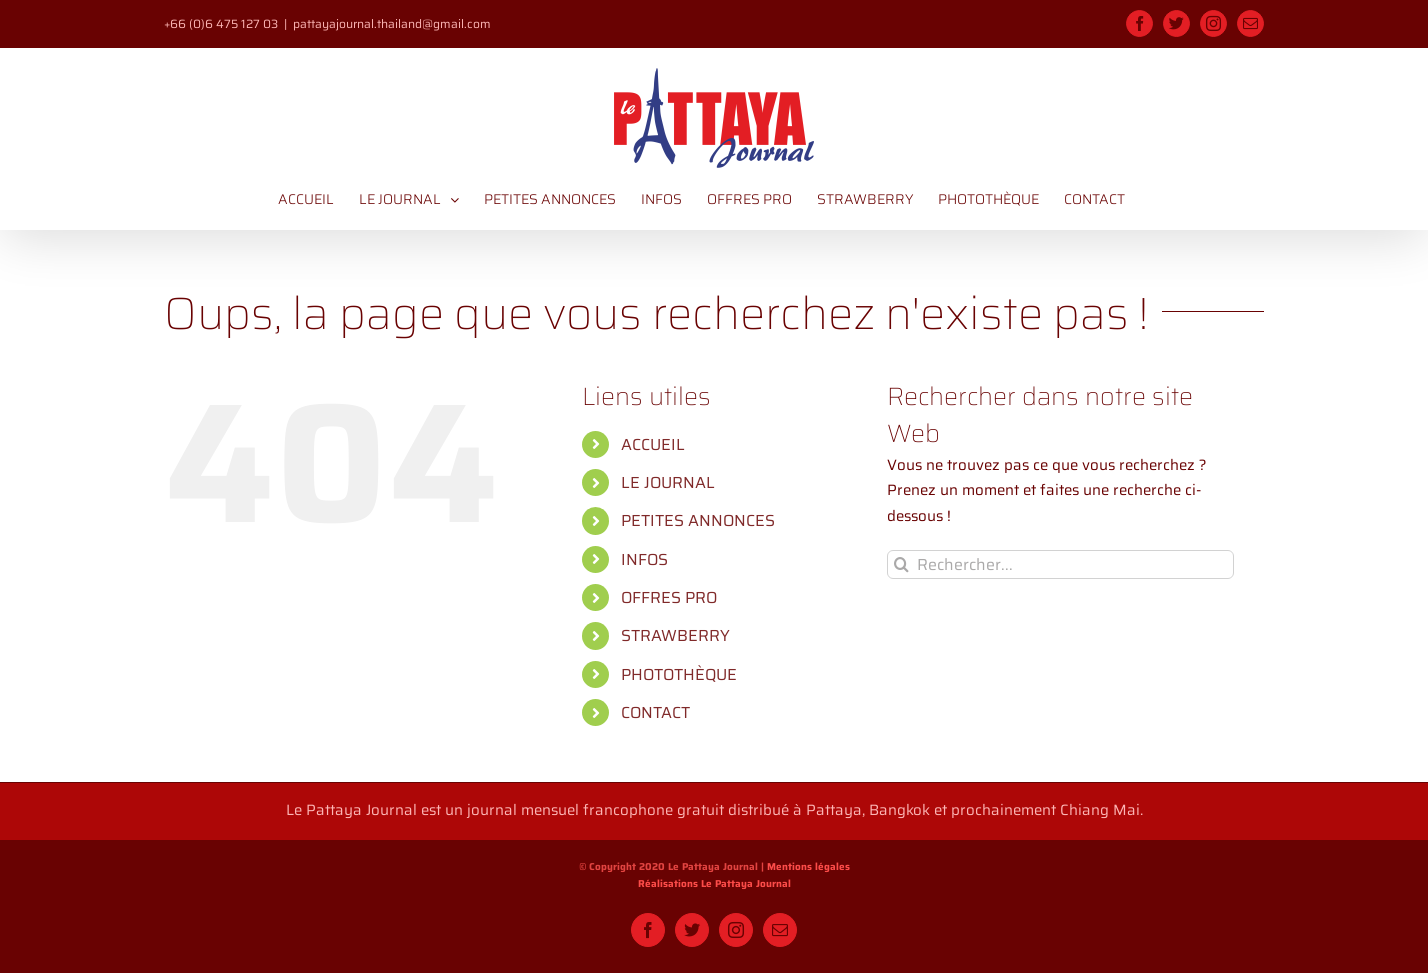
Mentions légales (808, 866)
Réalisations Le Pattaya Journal (714, 884)
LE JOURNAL (668, 482)
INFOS (644, 559)
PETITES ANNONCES (698, 520)
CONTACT (655, 712)
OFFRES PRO (669, 597)
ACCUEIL (653, 444)
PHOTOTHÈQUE (679, 674)
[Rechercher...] (1060, 564)
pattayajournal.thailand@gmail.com (392, 23)
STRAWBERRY (675, 635)
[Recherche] (901, 564)
